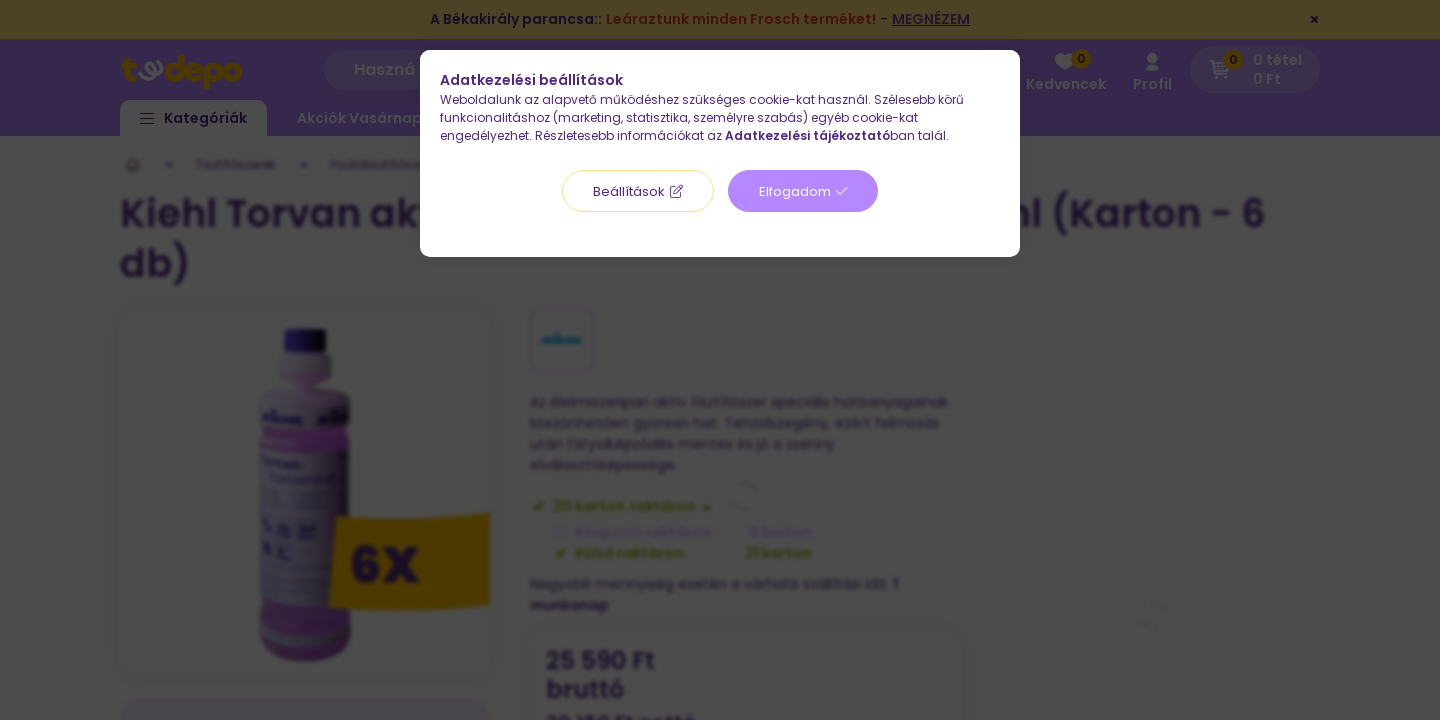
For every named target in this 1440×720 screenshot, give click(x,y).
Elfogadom (795, 191)
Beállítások (629, 191)
